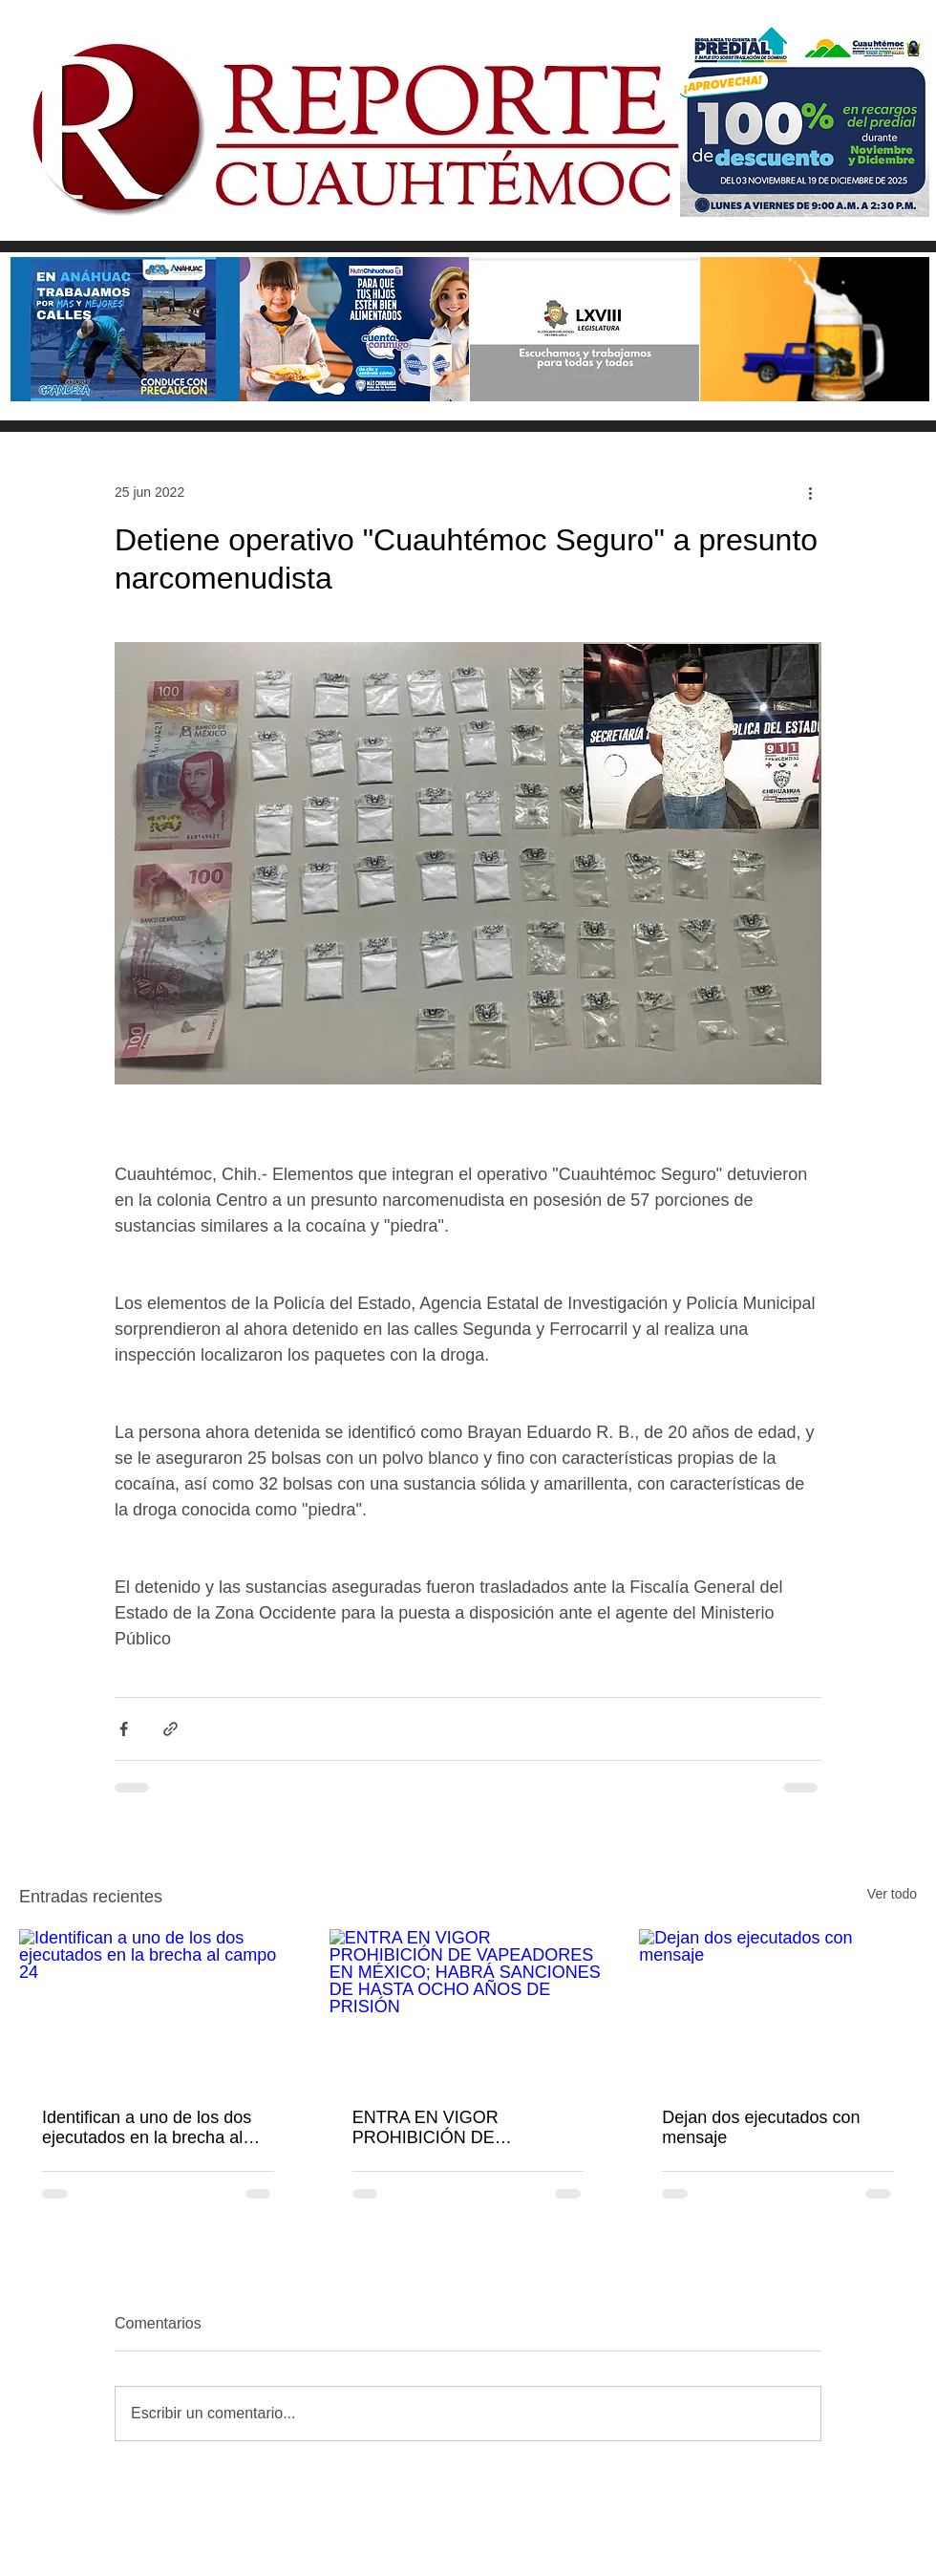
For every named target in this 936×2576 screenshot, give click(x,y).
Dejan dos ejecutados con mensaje (761, 2127)
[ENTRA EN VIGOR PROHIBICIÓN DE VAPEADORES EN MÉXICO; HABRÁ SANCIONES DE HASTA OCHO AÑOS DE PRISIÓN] (468, 2007)
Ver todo (892, 1893)
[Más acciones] (809, 492)
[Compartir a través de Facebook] (124, 1729)
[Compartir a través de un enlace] (170, 1729)
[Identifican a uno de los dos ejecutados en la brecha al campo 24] (158, 2007)
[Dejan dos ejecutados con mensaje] (778, 2007)
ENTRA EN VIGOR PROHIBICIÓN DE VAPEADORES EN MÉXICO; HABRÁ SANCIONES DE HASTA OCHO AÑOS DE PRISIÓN (464, 2128)
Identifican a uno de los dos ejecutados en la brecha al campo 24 (146, 2128)
